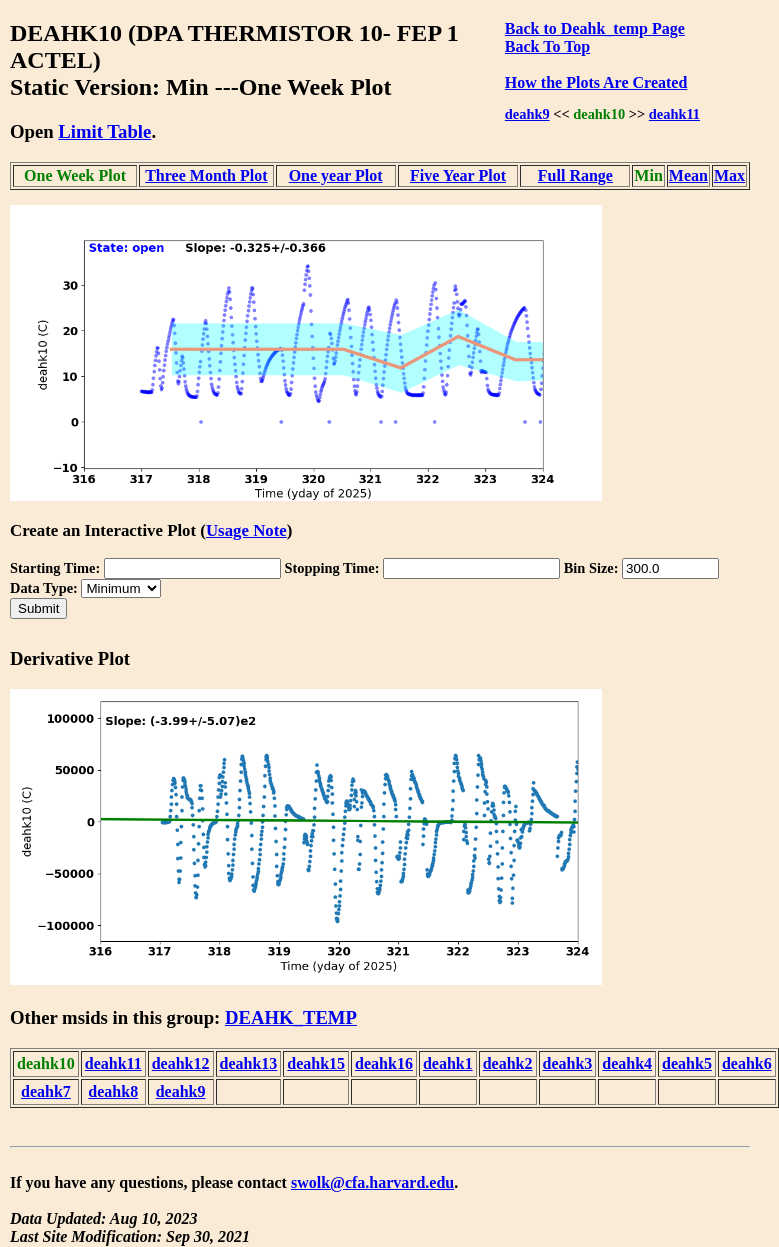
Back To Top (547, 46)
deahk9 (527, 114)
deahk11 (674, 114)
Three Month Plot (206, 175)
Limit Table (104, 131)
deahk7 (46, 1091)
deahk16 (384, 1063)
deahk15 (316, 1063)
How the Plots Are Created (596, 82)
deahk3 (568, 1063)
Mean (688, 175)
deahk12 (181, 1063)
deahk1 (448, 1063)
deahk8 (113, 1091)
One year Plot (336, 175)
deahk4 (627, 1063)
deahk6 (747, 1063)
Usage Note (246, 530)
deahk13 (249, 1063)
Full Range (575, 175)
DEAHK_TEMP (291, 1017)
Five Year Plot (458, 175)
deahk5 (687, 1063)
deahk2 (508, 1063)
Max (729, 175)
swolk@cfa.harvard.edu (372, 1182)
